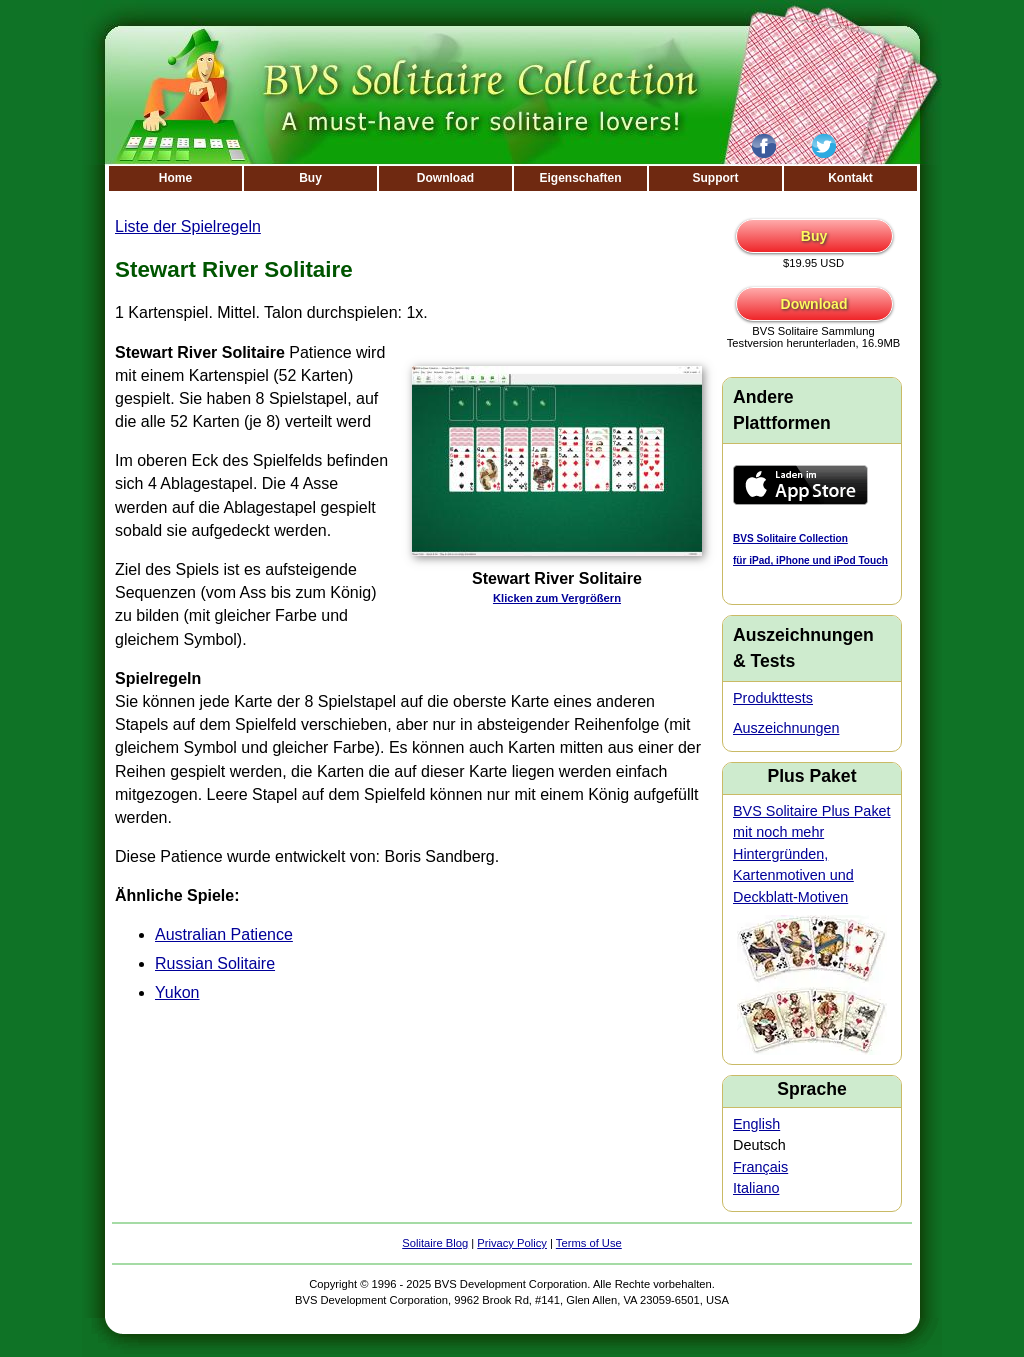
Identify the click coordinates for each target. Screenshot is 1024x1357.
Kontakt (850, 178)
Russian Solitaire (215, 963)
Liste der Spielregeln (188, 226)
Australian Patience (224, 934)
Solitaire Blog (435, 1243)
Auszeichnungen (786, 728)
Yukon (177, 992)
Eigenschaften (580, 178)
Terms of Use (589, 1243)
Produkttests (773, 698)
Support (716, 178)
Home (175, 178)
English (756, 1124)
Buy (310, 178)
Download (445, 178)
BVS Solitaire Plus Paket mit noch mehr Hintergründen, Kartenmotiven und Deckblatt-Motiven (812, 854)
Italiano (756, 1188)
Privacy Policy (512, 1243)
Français (760, 1167)
